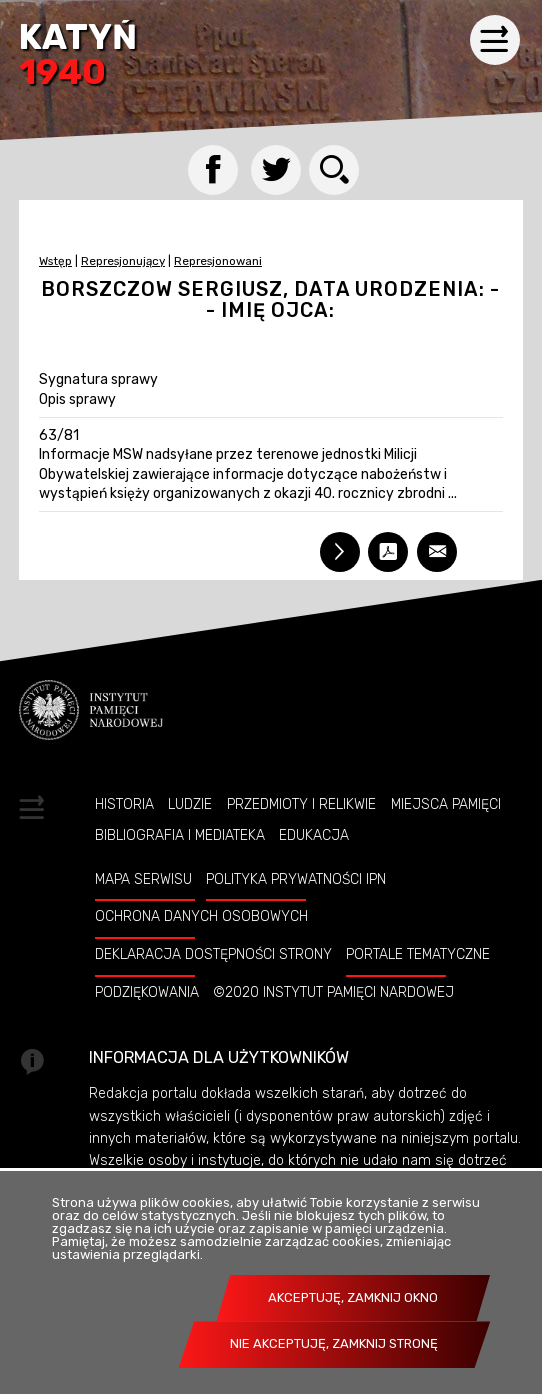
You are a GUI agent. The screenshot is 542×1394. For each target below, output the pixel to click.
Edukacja (314, 835)
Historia (124, 804)
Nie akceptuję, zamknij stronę (334, 1343)
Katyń (78, 56)
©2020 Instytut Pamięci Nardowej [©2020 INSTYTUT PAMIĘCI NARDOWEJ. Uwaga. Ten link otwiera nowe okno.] (333, 992)
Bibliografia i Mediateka (180, 835)
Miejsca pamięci (446, 804)
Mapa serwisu (143, 879)
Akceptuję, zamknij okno (353, 1297)
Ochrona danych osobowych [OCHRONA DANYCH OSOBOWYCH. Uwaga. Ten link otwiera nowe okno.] (201, 916)
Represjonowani (218, 261)
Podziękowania (147, 992)
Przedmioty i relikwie (301, 804)
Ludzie (190, 804)
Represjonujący (123, 261)
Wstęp (55, 261)
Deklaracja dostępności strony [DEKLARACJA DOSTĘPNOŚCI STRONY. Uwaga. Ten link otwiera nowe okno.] (213, 954)
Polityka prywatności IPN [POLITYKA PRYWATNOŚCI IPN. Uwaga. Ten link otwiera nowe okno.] (296, 879)
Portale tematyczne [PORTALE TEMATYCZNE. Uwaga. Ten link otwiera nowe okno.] (418, 954)
